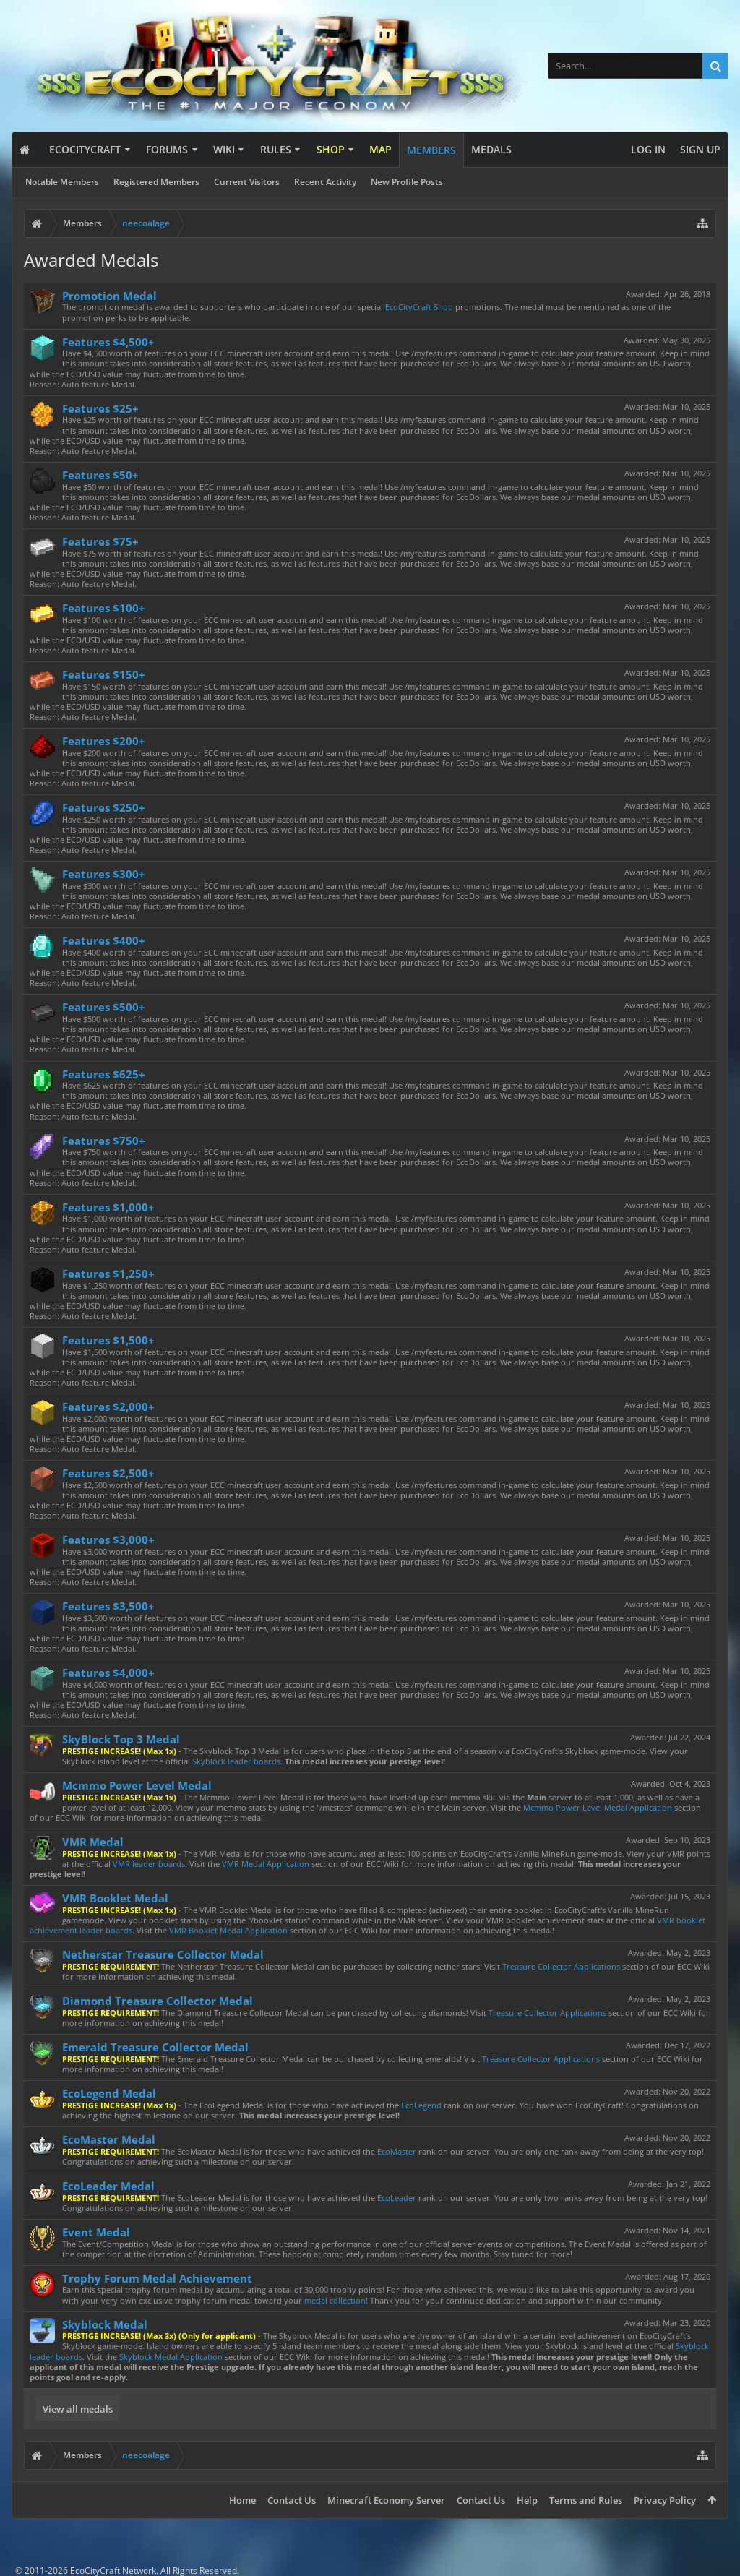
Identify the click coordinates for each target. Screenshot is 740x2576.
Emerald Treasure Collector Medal (155, 2047)
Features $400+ (103, 940)
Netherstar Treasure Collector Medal (163, 1954)
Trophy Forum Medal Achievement (157, 2278)
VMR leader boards (149, 1863)
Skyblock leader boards (236, 1761)
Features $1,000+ (108, 1207)
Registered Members (156, 182)
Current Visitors (247, 182)
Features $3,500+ (108, 1606)
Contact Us (291, 2500)
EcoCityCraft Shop (419, 306)
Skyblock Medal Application (171, 2356)
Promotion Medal (109, 295)
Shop (331, 149)
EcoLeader (396, 2197)
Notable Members (62, 182)
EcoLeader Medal (108, 2185)
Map (380, 149)
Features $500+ (103, 1007)
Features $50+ (100, 475)
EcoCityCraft (85, 149)
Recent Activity (325, 182)
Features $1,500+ (108, 1340)
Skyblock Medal (104, 2324)
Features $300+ (103, 874)
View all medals (78, 2409)
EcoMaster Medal (108, 2139)
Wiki (224, 149)
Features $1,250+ (108, 1273)
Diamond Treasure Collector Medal (157, 2000)
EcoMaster (396, 2151)
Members (431, 150)
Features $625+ (103, 1074)
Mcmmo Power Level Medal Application (597, 1807)
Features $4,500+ (108, 342)
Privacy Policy (665, 2500)
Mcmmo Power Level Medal (137, 1785)
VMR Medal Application (265, 1863)
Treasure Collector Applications (561, 1966)
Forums (167, 149)
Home (242, 2500)
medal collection (335, 2300)
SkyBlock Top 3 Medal (121, 1739)
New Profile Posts (407, 182)
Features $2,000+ (108, 1406)
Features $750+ (103, 1140)
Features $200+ (103, 741)
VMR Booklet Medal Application (228, 1930)
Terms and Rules (585, 2500)
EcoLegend (421, 2105)
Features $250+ (103, 807)
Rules (275, 149)
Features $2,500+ (108, 1473)
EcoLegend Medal (109, 2093)
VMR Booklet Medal (115, 1898)
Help (527, 2500)
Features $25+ (100, 408)
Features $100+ (103, 608)
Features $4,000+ (108, 1672)
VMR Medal (93, 1841)
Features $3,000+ (108, 1539)
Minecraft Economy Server (386, 2500)
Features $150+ (103, 674)
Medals (491, 149)
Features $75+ (100, 541)
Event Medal (96, 2232)
